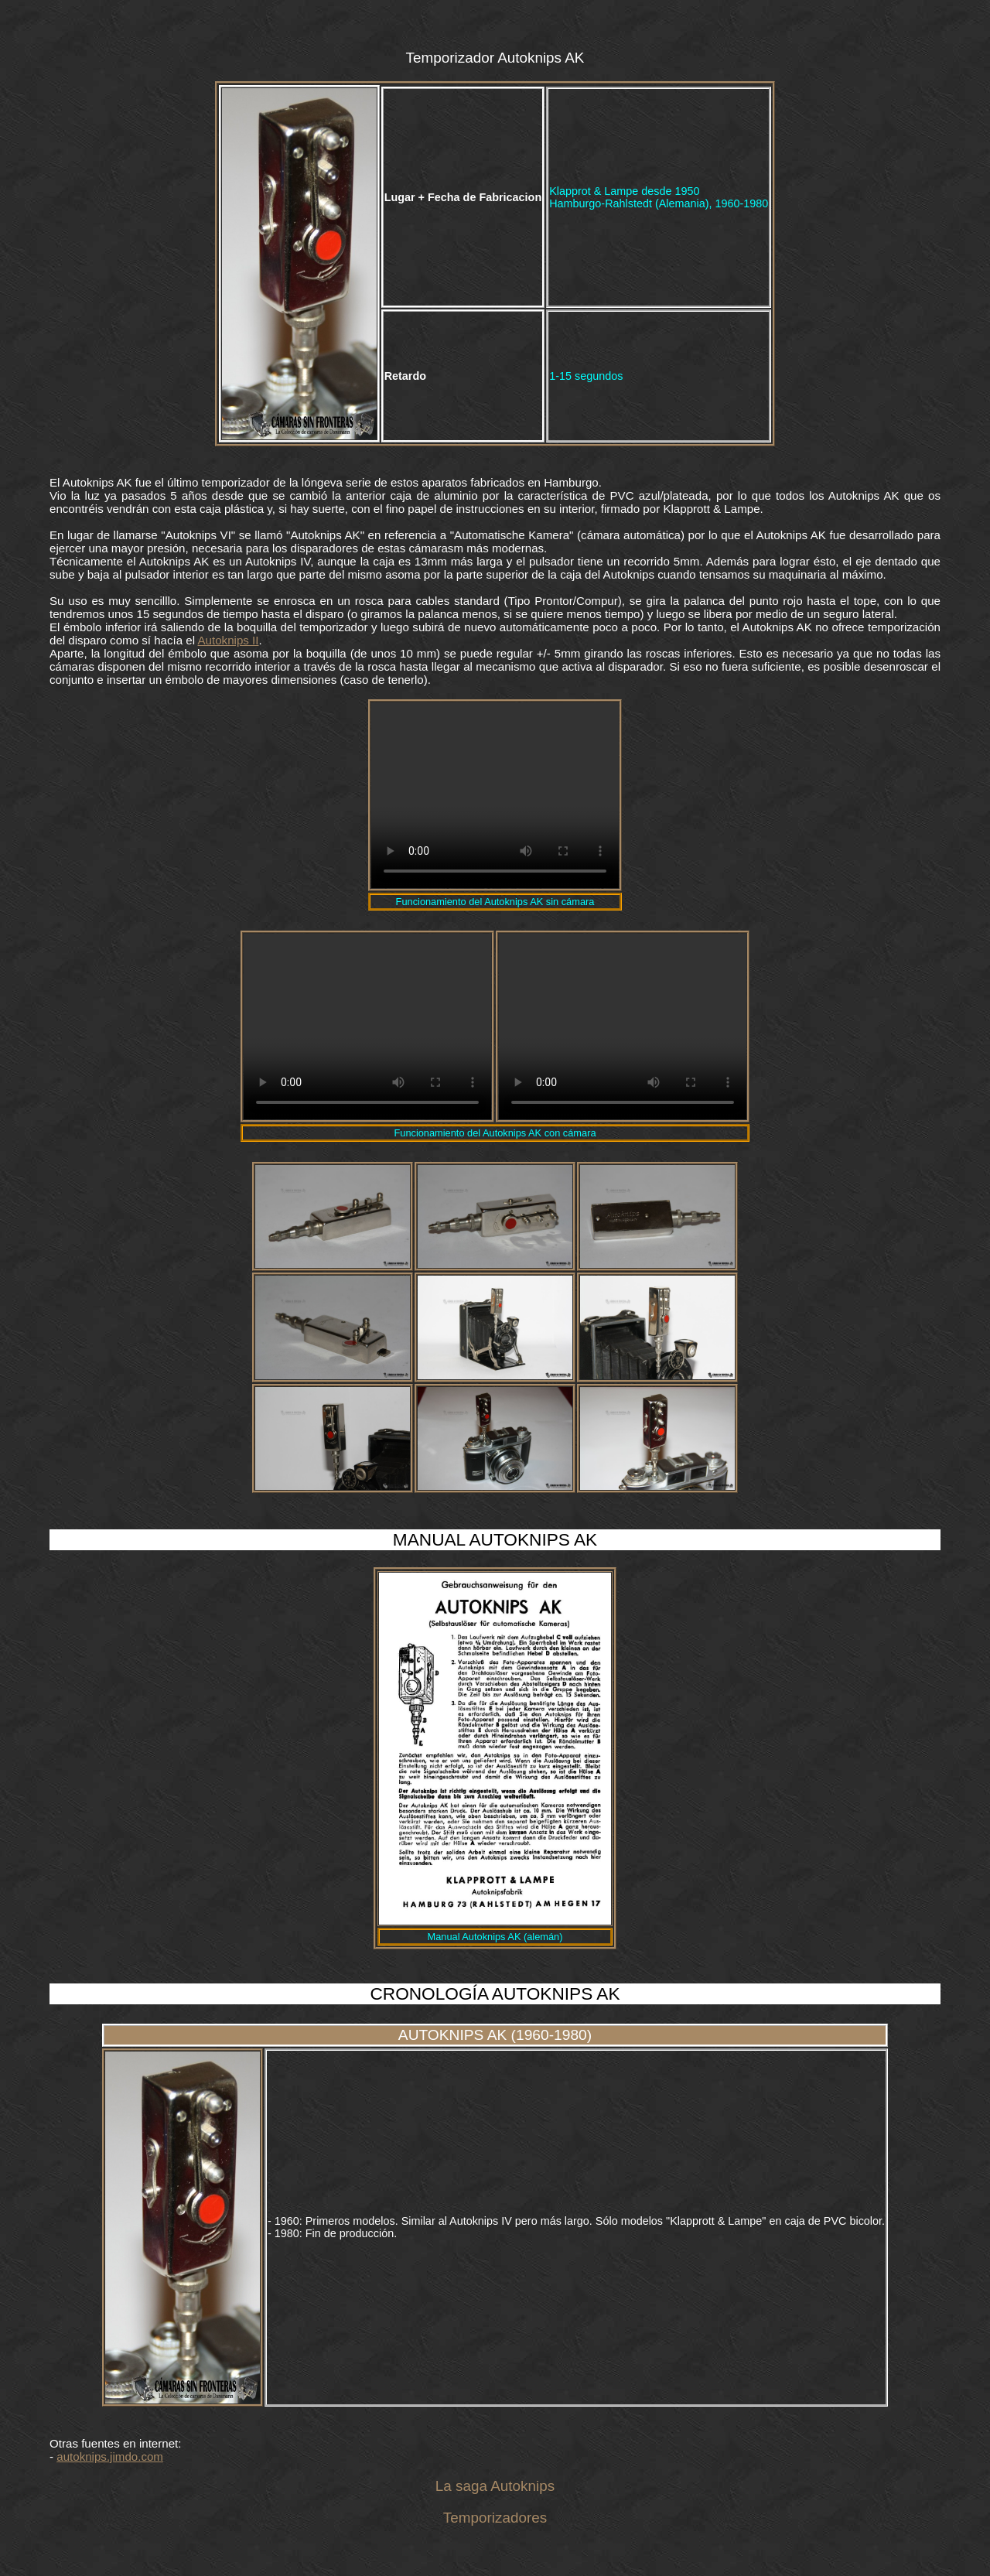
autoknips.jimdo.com (109, 2456)
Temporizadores (495, 2517)
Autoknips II (228, 640)
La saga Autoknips (495, 2486)
